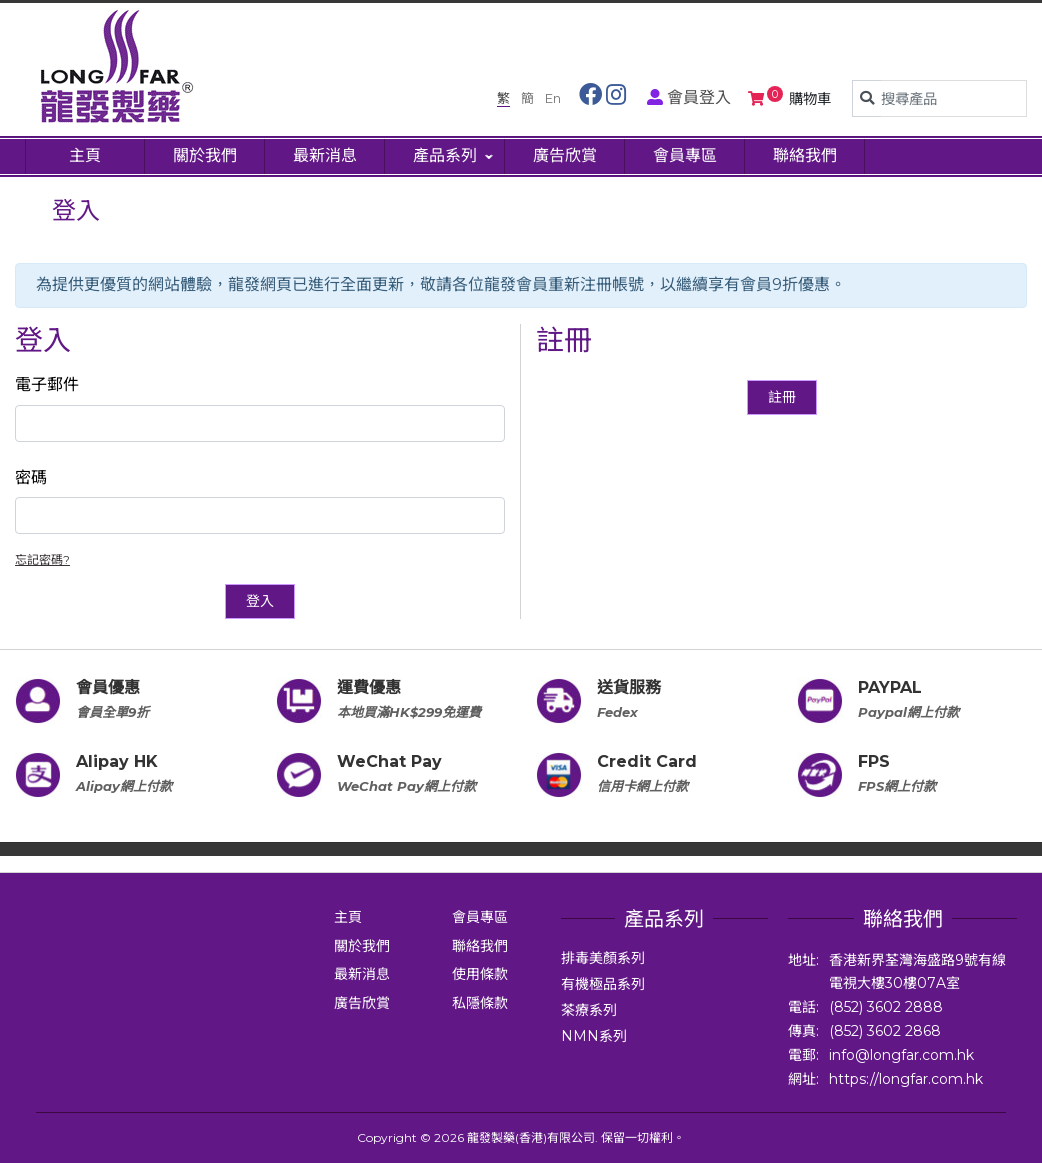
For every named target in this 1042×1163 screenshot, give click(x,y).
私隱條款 (480, 1003)
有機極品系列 (603, 984)
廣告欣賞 (362, 1003)
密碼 (31, 477)
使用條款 (480, 974)
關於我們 (362, 946)
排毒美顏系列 (603, 958)
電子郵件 (47, 384)
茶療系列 (589, 1010)
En (553, 98)
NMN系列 (594, 1036)
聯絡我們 (480, 946)
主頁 (348, 917)
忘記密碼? (42, 559)
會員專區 (480, 917)
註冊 (782, 397)
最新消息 (362, 974)
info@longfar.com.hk (901, 1055)
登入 (260, 601)
